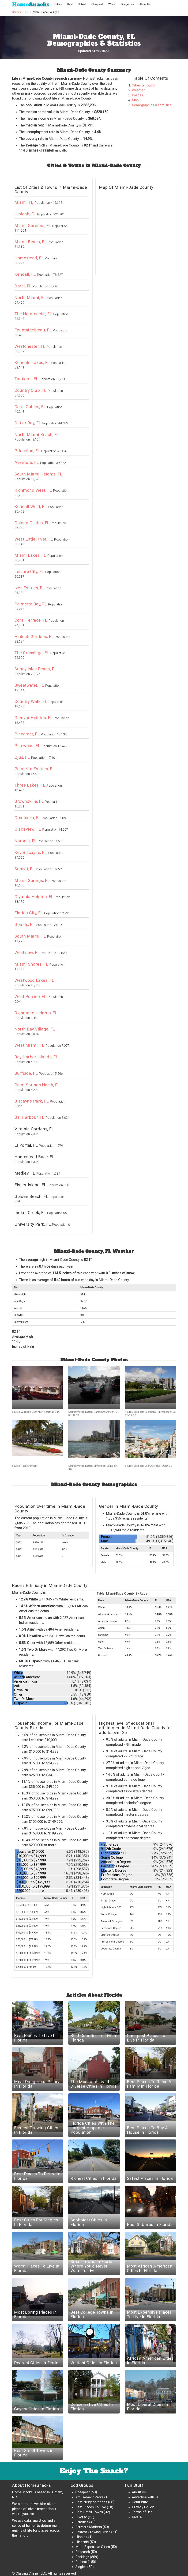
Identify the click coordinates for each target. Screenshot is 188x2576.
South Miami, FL (30, 936)
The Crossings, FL (32, 652)
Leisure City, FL (29, 571)
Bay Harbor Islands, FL (36, 1057)
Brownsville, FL (29, 801)
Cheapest (82, 2492)
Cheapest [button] (97, 4)
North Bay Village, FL (34, 1029)
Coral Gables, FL (30, 406)
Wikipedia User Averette (147, 1465)
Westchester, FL (30, 346)
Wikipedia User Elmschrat (91, 1465)
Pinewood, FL (28, 745)
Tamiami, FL (26, 378)
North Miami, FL (30, 297)
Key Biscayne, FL (31, 852)
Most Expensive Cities (92, 2547)
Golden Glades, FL (32, 522)
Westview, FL (27, 952)
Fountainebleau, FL (33, 330)
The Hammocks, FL (33, 313)
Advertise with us (145, 2497)
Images (137, 95)
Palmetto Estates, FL (34, 768)
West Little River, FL (34, 539)
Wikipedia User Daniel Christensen (95, 1411)
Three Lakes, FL (30, 785)
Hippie (80, 2537)
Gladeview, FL (28, 829)
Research (82, 2552)
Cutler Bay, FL (28, 423)
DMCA (137, 2517)
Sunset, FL (25, 868)
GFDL (57, 1411)
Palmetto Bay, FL (31, 604)
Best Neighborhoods (91, 2502)
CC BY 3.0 (167, 1465)
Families (81, 2522)
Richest (81, 2562)
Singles (81, 2567)
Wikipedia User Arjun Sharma (37, 1411)
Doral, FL (23, 286)
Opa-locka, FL (28, 817)
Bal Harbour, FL (30, 1117)
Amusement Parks (89, 2497)
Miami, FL (24, 202)
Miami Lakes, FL (30, 555)
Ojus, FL (22, 757)
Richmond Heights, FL (35, 1012)
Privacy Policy (143, 2507)
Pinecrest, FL (27, 734)
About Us (145, 4)
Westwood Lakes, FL (34, 980)
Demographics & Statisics (152, 105)
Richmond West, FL (33, 490)
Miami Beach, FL (31, 241)
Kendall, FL (25, 274)
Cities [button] (58, 4)
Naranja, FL (26, 840)
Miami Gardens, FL (33, 225)
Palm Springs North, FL (37, 1085)
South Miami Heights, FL (38, 474)
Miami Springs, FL (32, 880)
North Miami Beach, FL (36, 434)
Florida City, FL (29, 912)
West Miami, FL (30, 1045)
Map (135, 100)
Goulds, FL (25, 924)
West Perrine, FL (31, 996)
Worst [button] (112, 4)
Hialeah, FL (25, 214)
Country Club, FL (31, 390)
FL (26, 12)
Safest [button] (82, 4)
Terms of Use (142, 2512)
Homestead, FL (29, 258)
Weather (138, 90)
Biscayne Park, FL (32, 1101)
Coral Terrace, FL (31, 620)
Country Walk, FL (31, 701)
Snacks (30, 4)
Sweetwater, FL (29, 685)
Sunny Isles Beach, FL (35, 669)
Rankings (82, 2557)
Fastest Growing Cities (92, 2532)
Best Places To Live (90, 2507)
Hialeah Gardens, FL (34, 636)
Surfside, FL (26, 1073)
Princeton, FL (27, 450)
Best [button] (70, 4)
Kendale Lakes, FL (32, 362)
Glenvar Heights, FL (34, 717)
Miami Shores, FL (31, 964)
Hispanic (82, 2542)
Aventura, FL (27, 462)
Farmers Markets (88, 2527)
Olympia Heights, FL (34, 896)
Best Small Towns (89, 2512)
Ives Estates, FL (30, 587)
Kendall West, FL (31, 506)
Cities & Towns (143, 85)
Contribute (140, 2502)
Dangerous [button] (127, 4)
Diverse (81, 2517)
